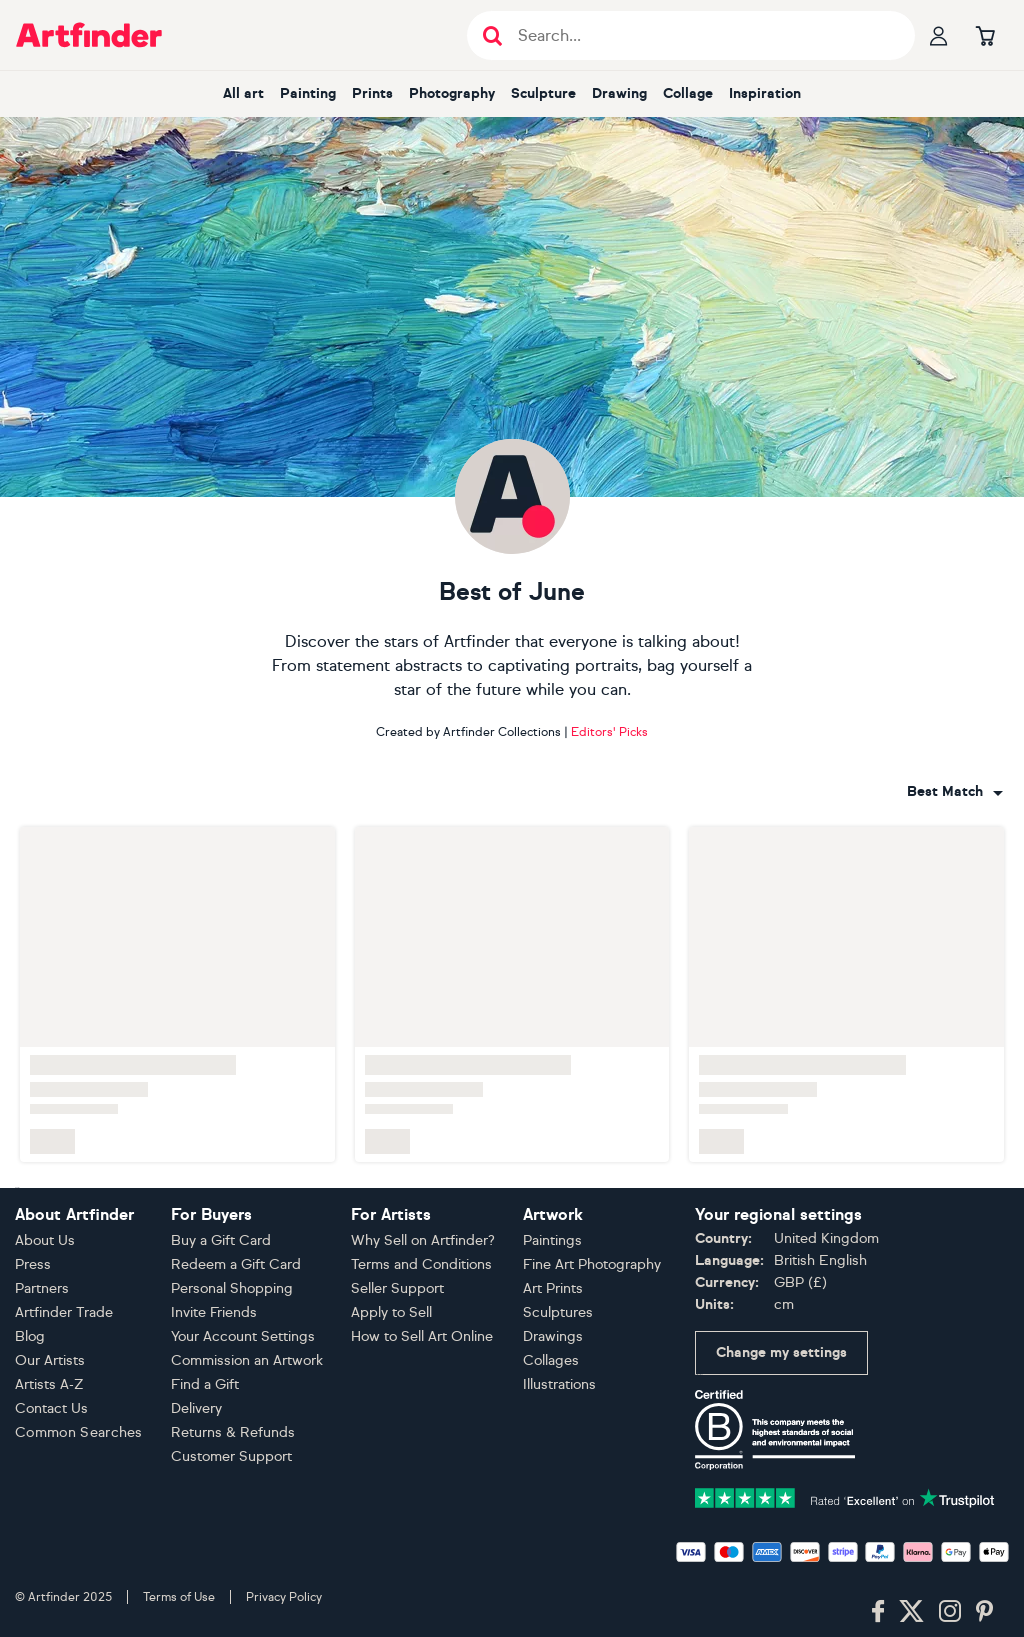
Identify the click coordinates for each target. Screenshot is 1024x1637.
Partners (42, 1288)
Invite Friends (214, 1312)
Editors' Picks (609, 732)
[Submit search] (492, 35)
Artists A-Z (49, 1384)
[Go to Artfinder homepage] (89, 35)
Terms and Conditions (421, 1264)
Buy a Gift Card (221, 1240)
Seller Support (397, 1288)
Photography (452, 93)
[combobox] (955, 792)
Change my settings (781, 1352)
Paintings (552, 1240)
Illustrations (559, 1384)
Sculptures (558, 1312)
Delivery (196, 1408)
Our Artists (50, 1360)
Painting (308, 93)
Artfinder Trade (64, 1312)
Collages (551, 1360)
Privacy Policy (284, 1597)
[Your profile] (939, 35)
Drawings (553, 1336)
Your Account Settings (243, 1336)
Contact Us (51, 1408)
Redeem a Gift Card (236, 1264)
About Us (45, 1240)
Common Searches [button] (79, 1432)
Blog (30, 1336)
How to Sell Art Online (422, 1336)
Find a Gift (205, 1384)
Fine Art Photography (592, 1264)
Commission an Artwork (247, 1360)
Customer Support (231, 1456)
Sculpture (543, 93)
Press (33, 1264)
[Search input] (701, 35)
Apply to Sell (391, 1312)
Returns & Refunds (233, 1432)
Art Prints (553, 1288)
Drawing (619, 93)
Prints (372, 93)
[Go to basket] (985, 35)
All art (243, 93)
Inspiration (765, 93)
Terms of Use (179, 1597)
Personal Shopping (232, 1288)
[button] (955, 792)
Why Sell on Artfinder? (423, 1240)
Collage (688, 93)
